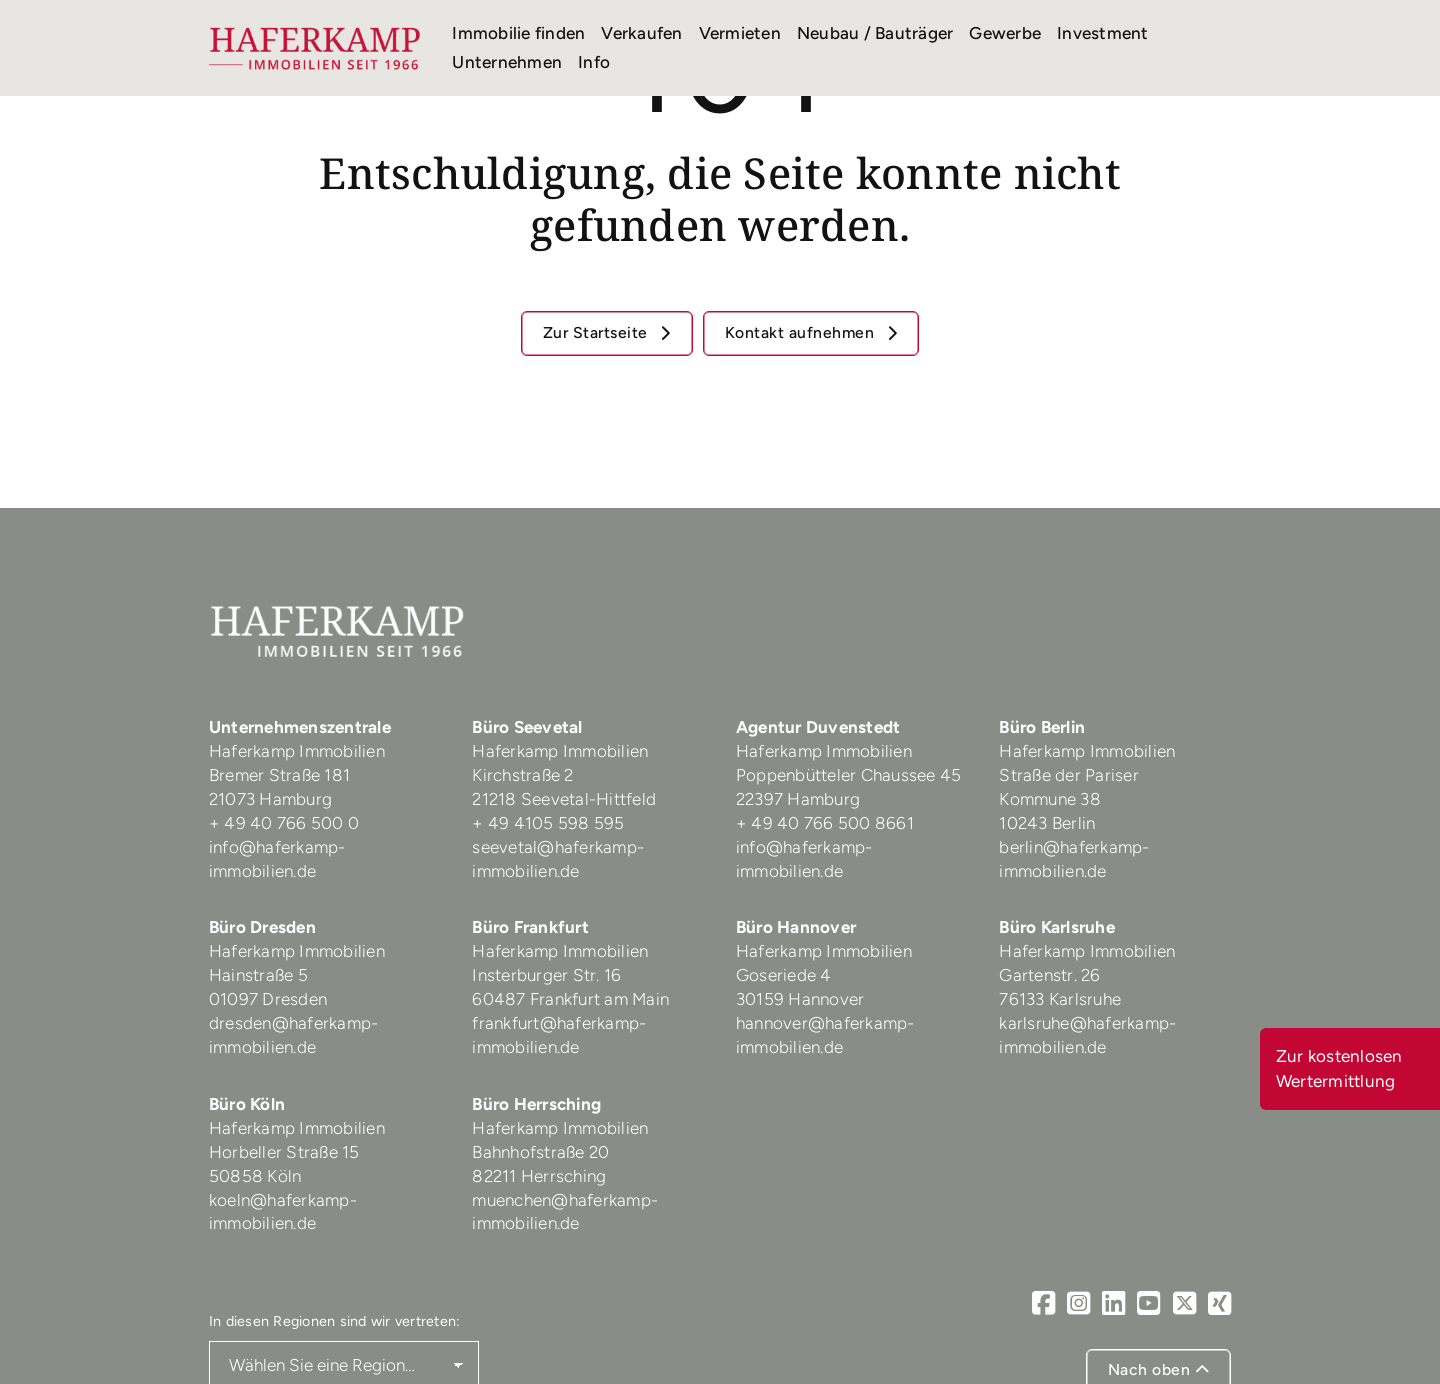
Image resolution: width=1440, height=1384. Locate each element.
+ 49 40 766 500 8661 (825, 823)
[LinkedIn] (1113, 1303)
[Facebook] (1043, 1303)
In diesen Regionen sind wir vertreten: (335, 1321)
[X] (1184, 1303)
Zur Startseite (598, 332)
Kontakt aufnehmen (802, 332)
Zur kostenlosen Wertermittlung (1339, 1068)
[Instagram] (1078, 1303)
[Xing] (1219, 1303)
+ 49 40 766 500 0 (284, 823)
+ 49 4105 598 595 (548, 823)
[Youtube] (1148, 1303)
